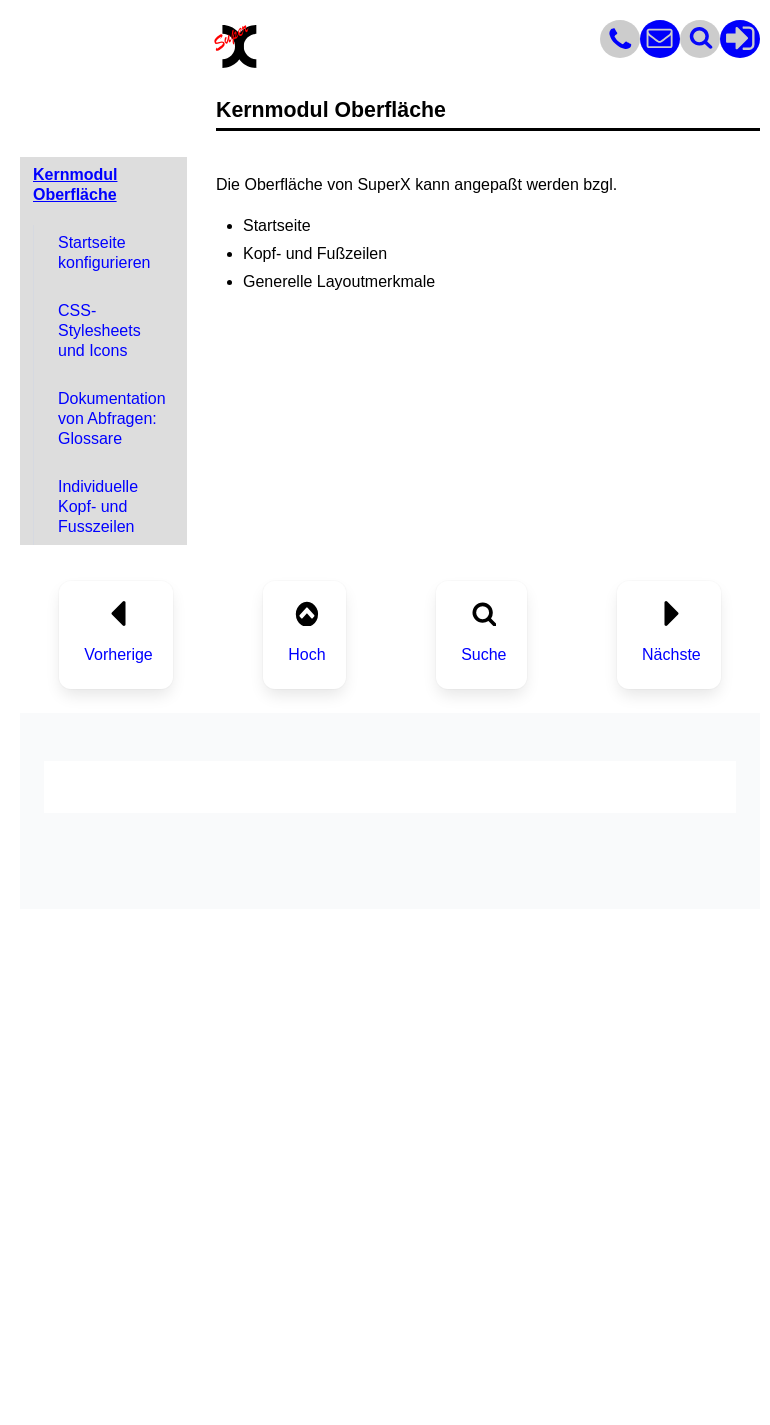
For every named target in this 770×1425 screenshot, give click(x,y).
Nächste (671, 654)
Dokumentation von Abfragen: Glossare (112, 418)
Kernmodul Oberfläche (75, 184)
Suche (483, 654)
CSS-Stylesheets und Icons (99, 330)
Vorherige (118, 654)
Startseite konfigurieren (104, 252)
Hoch (306, 654)
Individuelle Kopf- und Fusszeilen (98, 506)
